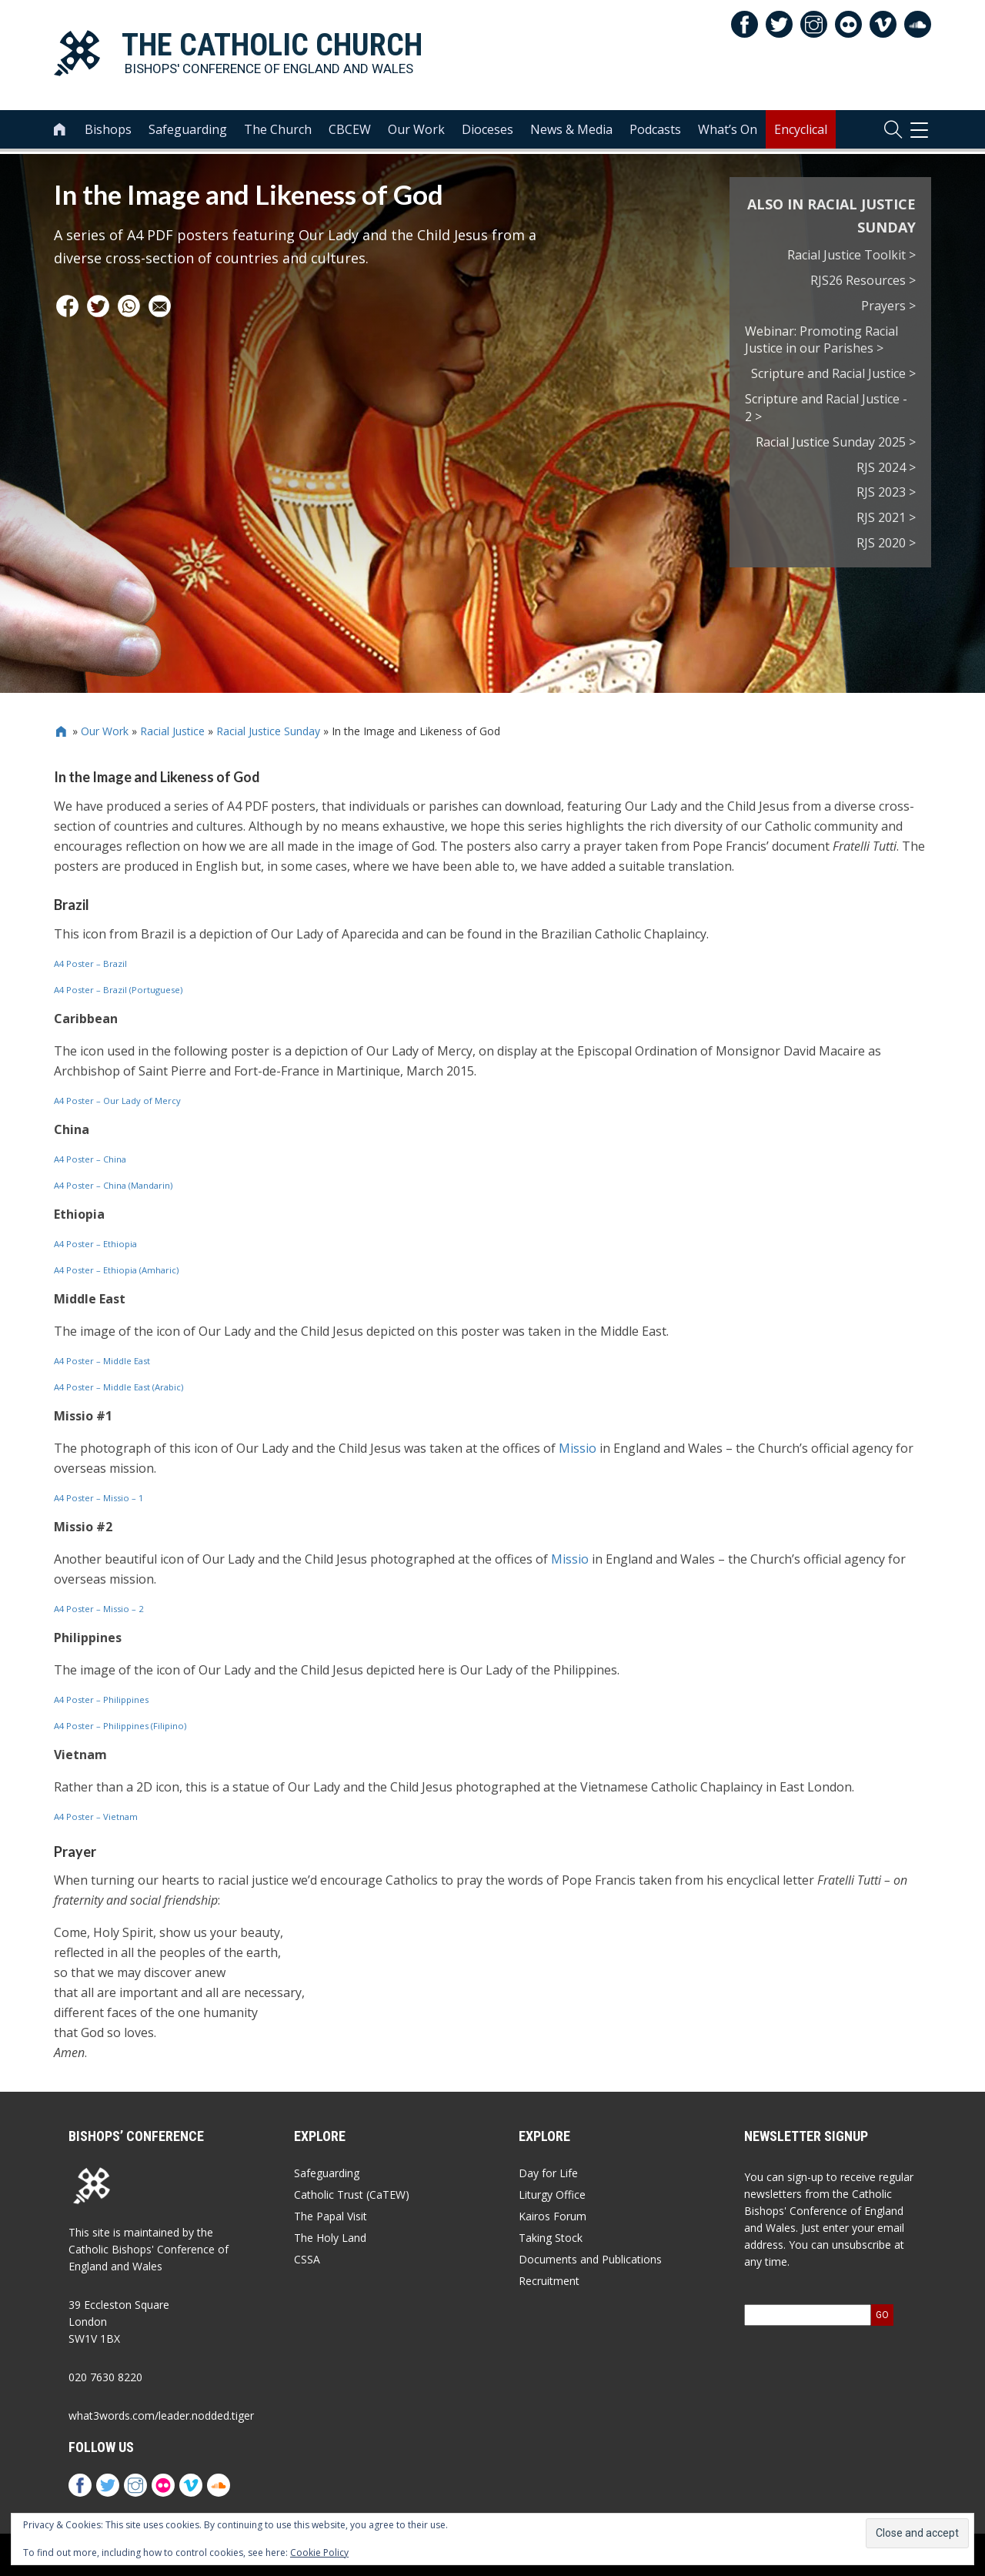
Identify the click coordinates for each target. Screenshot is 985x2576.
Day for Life (548, 2173)
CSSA (307, 2259)
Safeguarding (188, 131)
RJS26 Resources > (863, 280)
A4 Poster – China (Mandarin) (113, 1185)
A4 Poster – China (90, 1159)
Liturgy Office (552, 2194)
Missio (577, 1448)
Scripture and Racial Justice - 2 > (826, 407)
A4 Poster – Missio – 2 (98, 1608)
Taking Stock (551, 2237)
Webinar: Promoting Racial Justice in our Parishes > (821, 340)
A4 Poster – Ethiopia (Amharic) (116, 1270)
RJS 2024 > (886, 467)
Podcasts (655, 131)
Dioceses (487, 131)
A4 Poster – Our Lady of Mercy (117, 1100)
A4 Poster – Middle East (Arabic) (118, 1387)
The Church (278, 131)
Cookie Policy (319, 2552)
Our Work (416, 131)
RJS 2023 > (886, 491)
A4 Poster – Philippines (101, 1699)
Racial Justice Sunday (268, 731)
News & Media (571, 131)
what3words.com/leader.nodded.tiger (161, 2415)
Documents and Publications (590, 2259)
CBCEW (350, 131)
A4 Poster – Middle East (102, 1361)
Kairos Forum (552, 2216)
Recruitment (549, 2280)
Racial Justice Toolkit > (851, 254)
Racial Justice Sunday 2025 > (836, 441)
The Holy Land (330, 2237)
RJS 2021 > (886, 517)
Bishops (108, 131)
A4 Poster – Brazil (90, 963)
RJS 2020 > (886, 542)
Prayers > (888, 305)
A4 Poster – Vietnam (96, 1816)
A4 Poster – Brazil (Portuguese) (118, 989)
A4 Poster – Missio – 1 (98, 1498)
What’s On (727, 131)
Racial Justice (172, 731)
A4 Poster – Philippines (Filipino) (120, 1725)
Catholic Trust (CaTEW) (351, 2194)
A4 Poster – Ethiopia (95, 1244)
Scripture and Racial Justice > (833, 373)
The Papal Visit (330, 2216)
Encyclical (800, 131)
